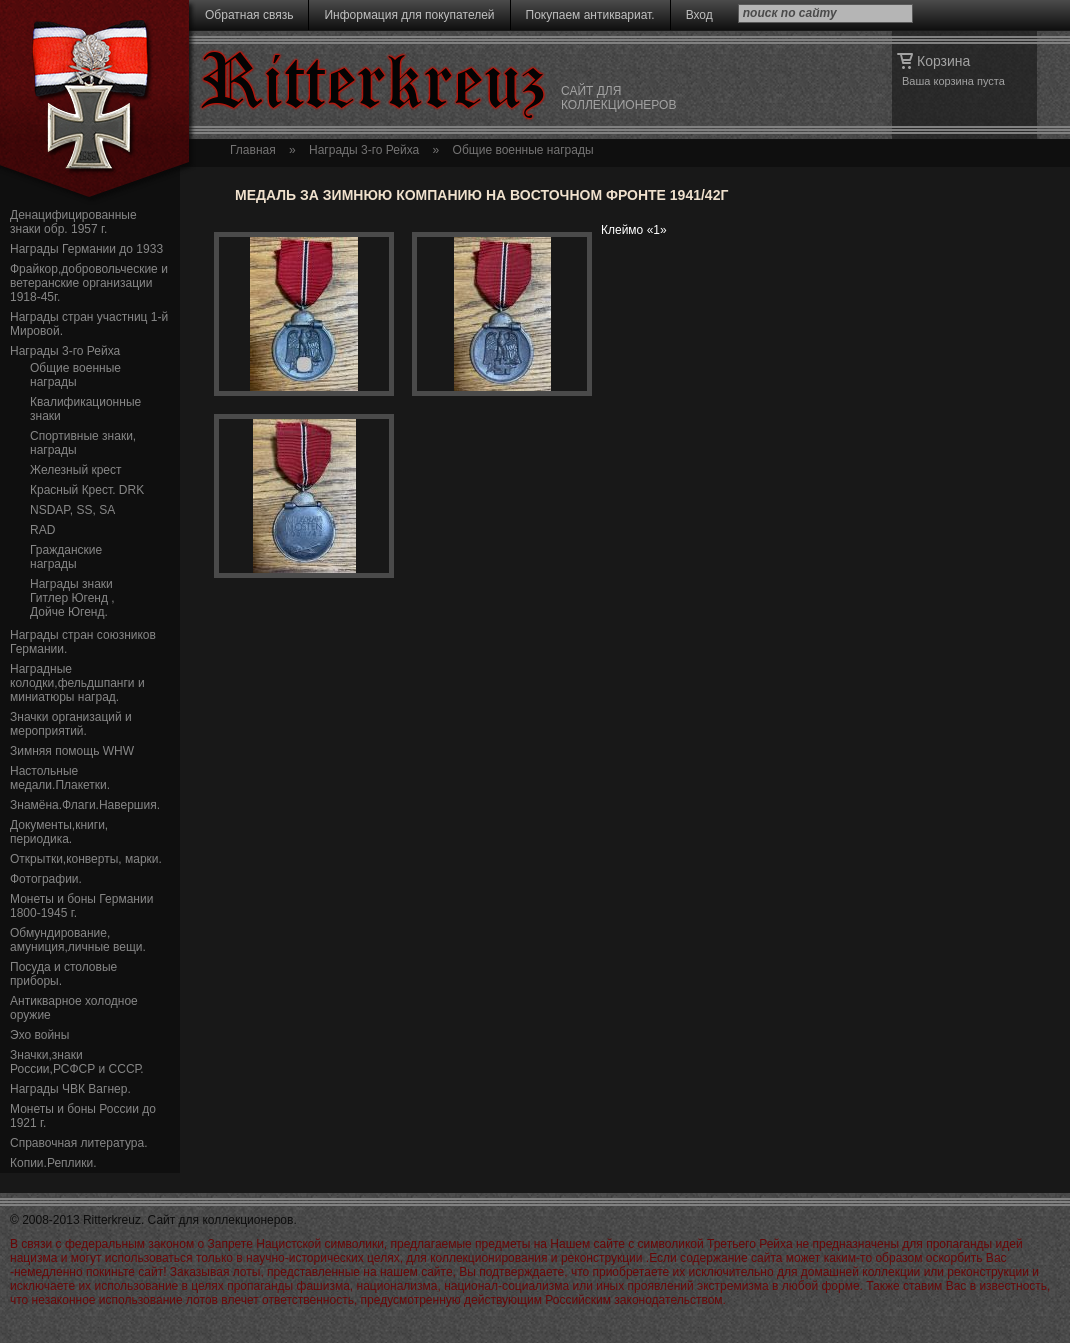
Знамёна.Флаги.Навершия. (85, 805)
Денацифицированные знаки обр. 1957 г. (73, 222)
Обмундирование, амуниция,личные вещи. (78, 940)
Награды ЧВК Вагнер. (70, 1089)
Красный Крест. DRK (87, 490)
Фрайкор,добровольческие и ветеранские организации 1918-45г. (89, 283)
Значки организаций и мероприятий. (71, 724)
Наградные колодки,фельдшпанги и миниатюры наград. (77, 683)
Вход (699, 15)
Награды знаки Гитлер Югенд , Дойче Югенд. (72, 598)
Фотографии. (46, 879)
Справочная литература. (79, 1143)
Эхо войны (39, 1035)
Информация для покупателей (409, 15)
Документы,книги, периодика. (59, 832)
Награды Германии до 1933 (86, 249)
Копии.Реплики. (53, 1163)
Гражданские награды (66, 557)
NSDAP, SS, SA (72, 510)
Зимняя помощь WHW (72, 751)
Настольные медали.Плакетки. (60, 778)
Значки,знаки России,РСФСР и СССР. (77, 1062)
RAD (42, 530)
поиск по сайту (790, 13)
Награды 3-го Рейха (65, 351)
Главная (253, 150)
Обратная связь (249, 15)
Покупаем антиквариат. (590, 15)
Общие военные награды (75, 375)
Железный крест (76, 470)
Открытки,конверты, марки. (86, 859)
